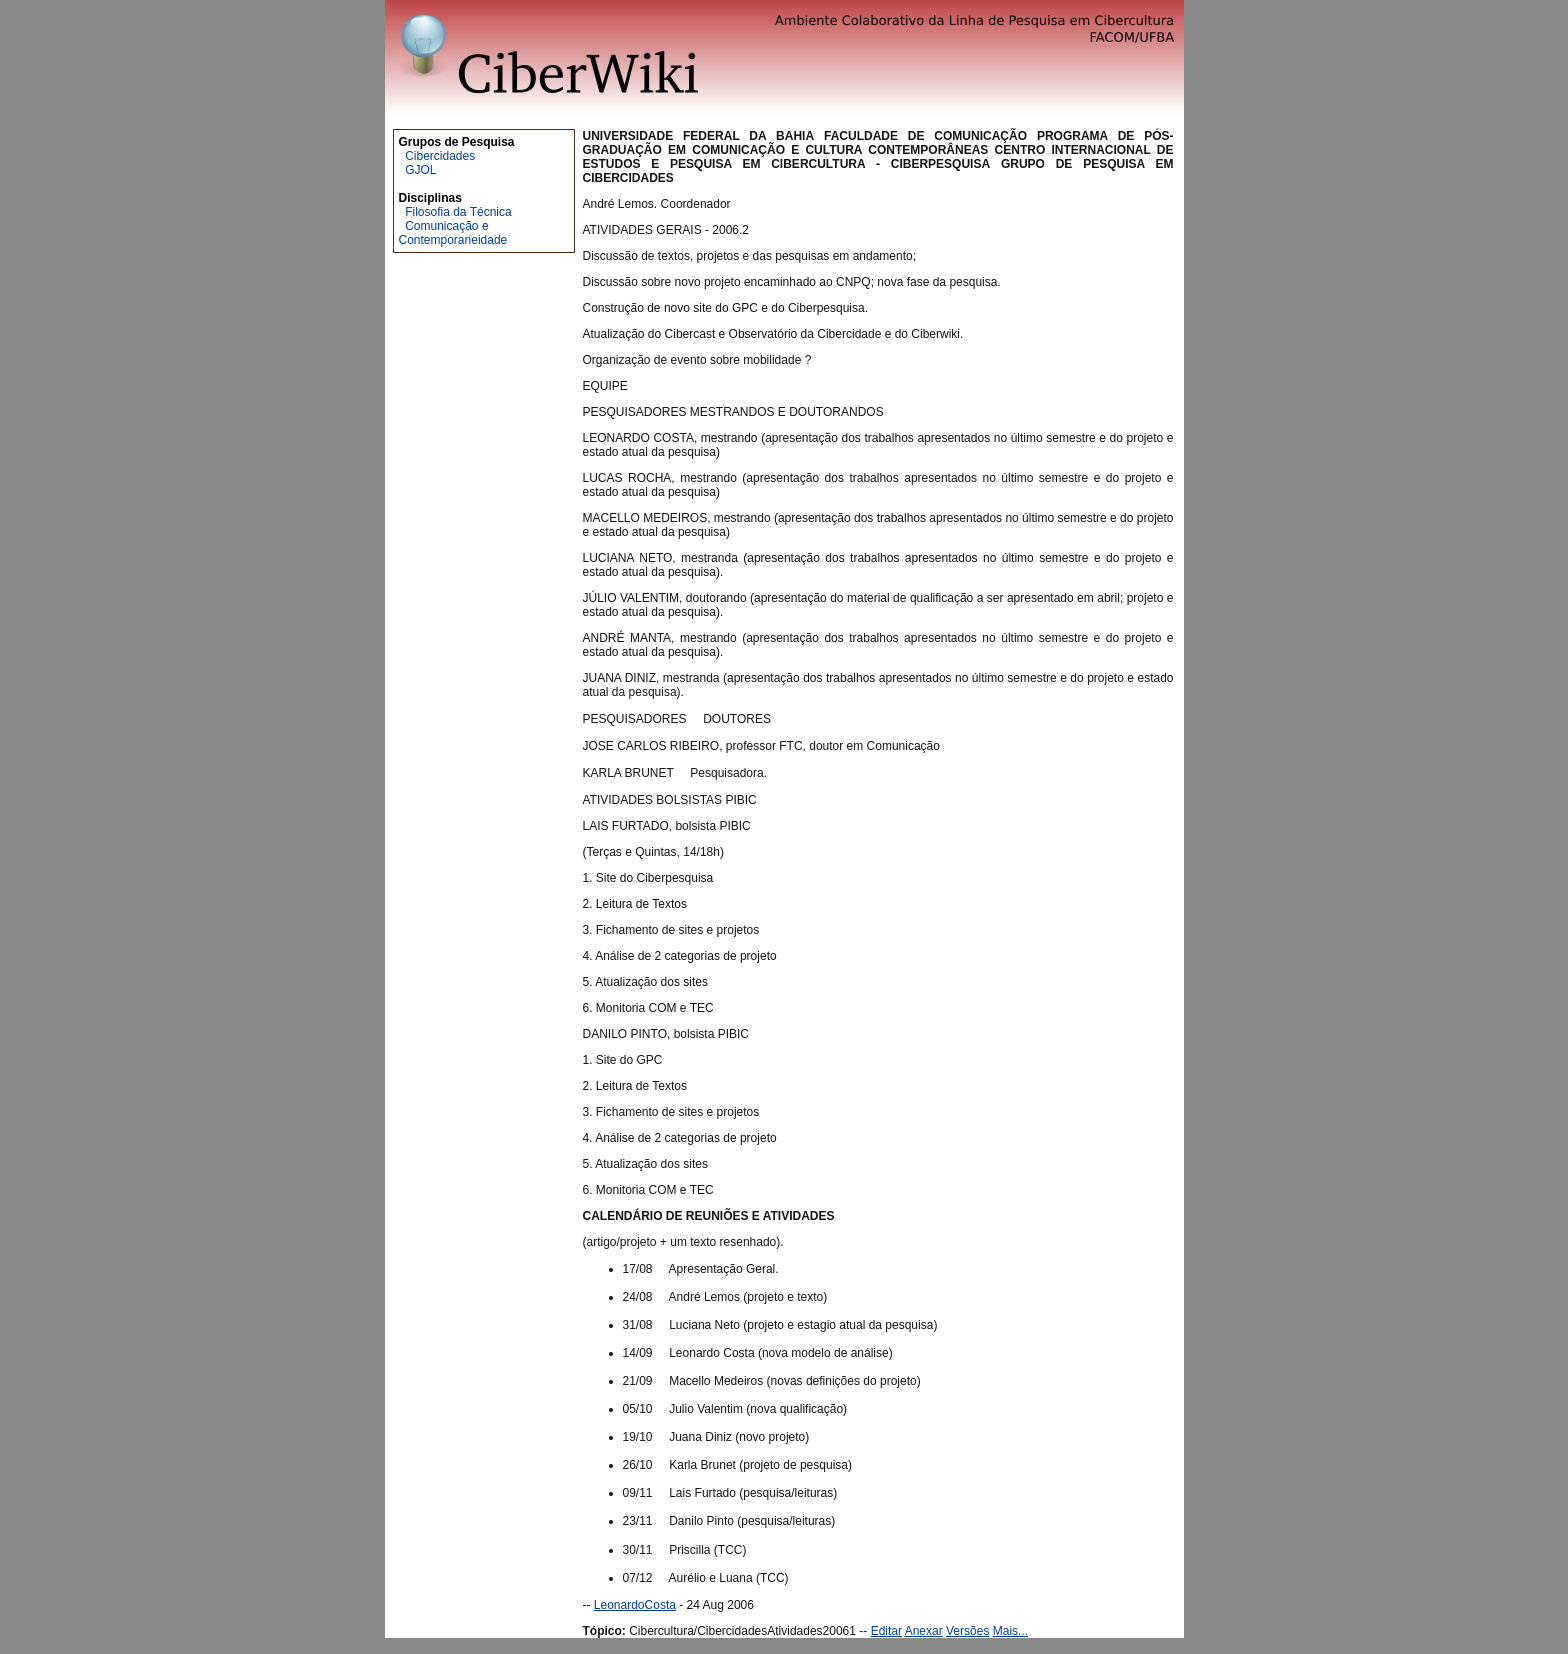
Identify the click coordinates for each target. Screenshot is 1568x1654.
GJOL (420, 170)
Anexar (924, 1631)
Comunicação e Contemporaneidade (453, 233)
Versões (967, 1631)
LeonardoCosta (635, 1605)
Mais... (1010, 1631)
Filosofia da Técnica (458, 212)
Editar (886, 1631)
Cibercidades (440, 156)
